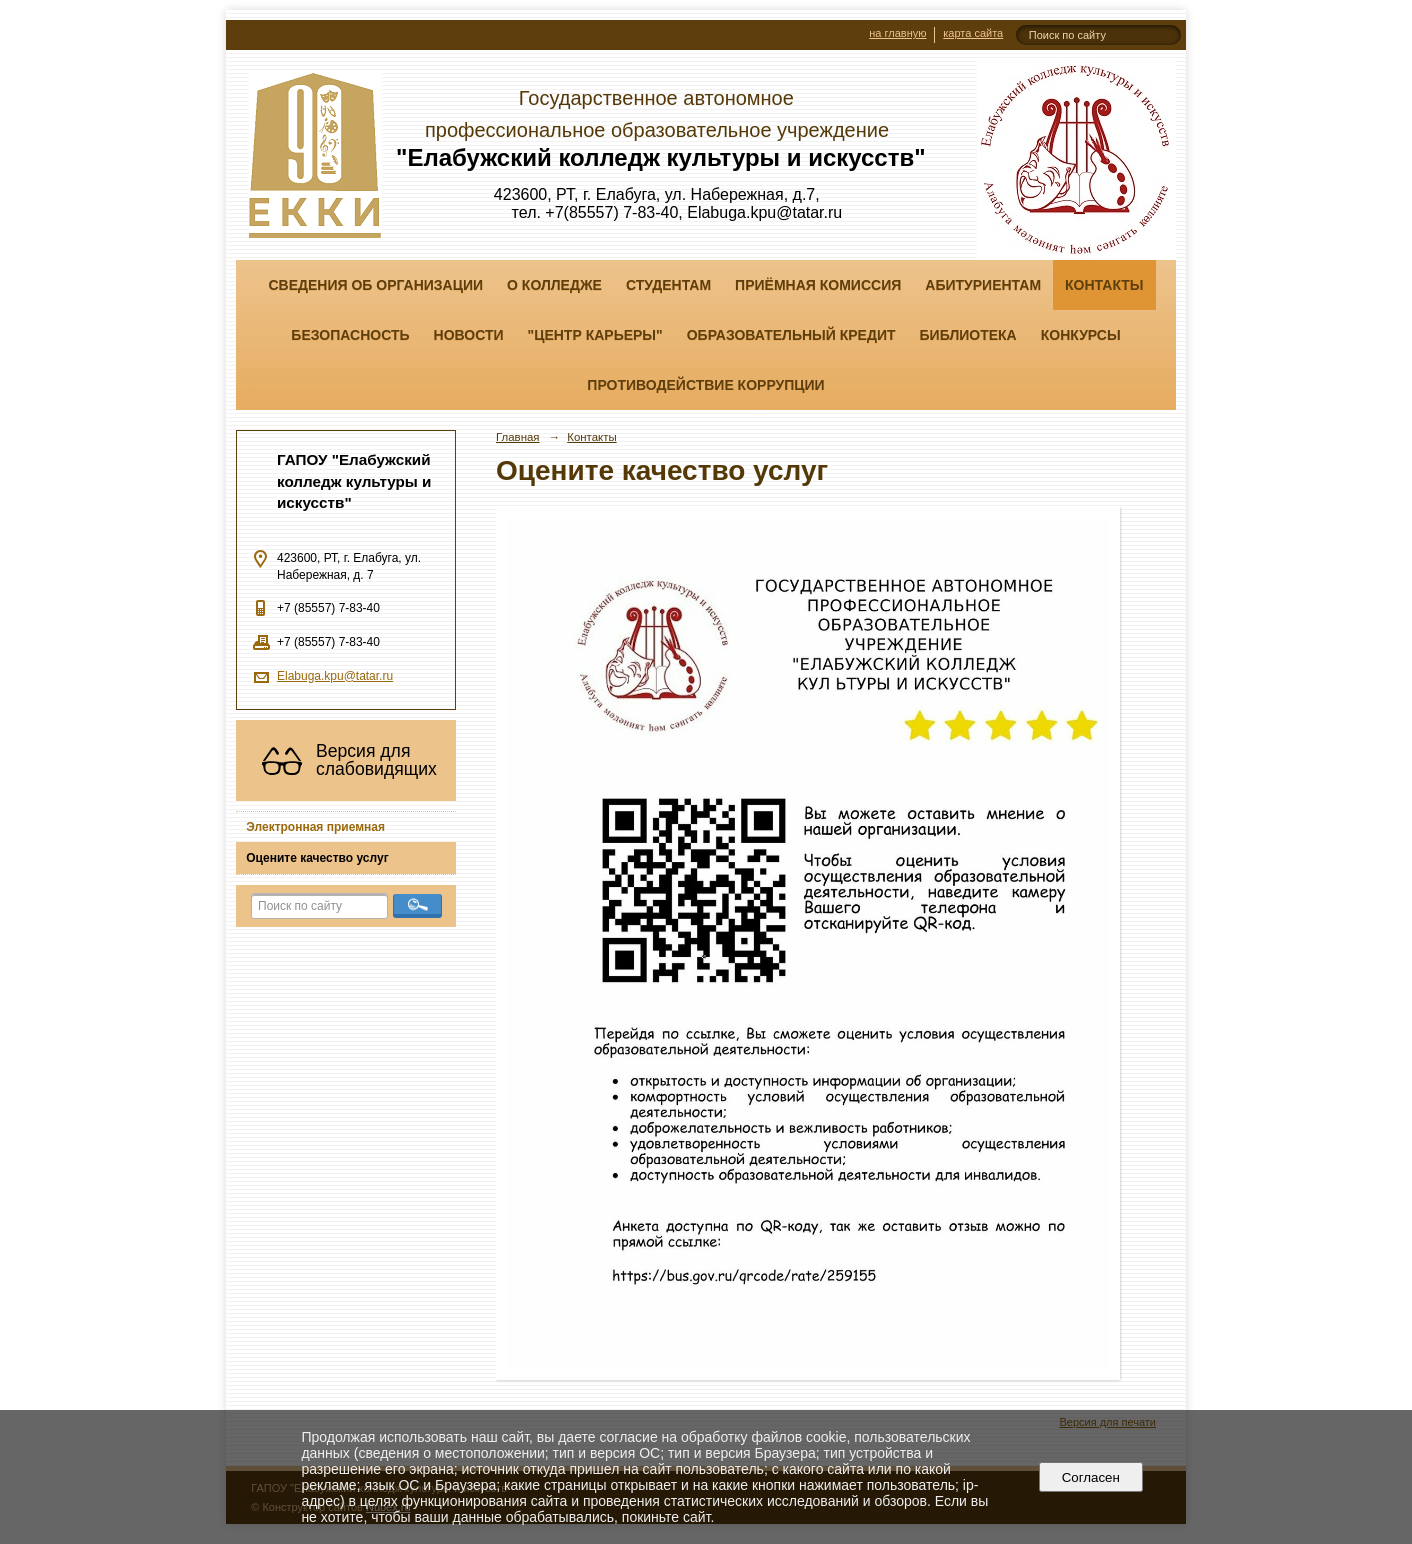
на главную (897, 33)
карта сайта (973, 33)
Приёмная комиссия (818, 285)
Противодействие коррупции (705, 385)
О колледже (554, 285)
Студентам (668, 285)
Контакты (1104, 285)
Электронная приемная (315, 827)
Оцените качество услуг (317, 858)
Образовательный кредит (791, 335)
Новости (469, 335)
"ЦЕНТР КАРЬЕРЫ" (595, 335)
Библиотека (968, 335)
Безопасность (350, 335)
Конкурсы (1081, 335)
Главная (518, 437)
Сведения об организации (375, 285)
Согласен (1090, 1477)
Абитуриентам (983, 285)
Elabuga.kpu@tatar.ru (335, 676)
